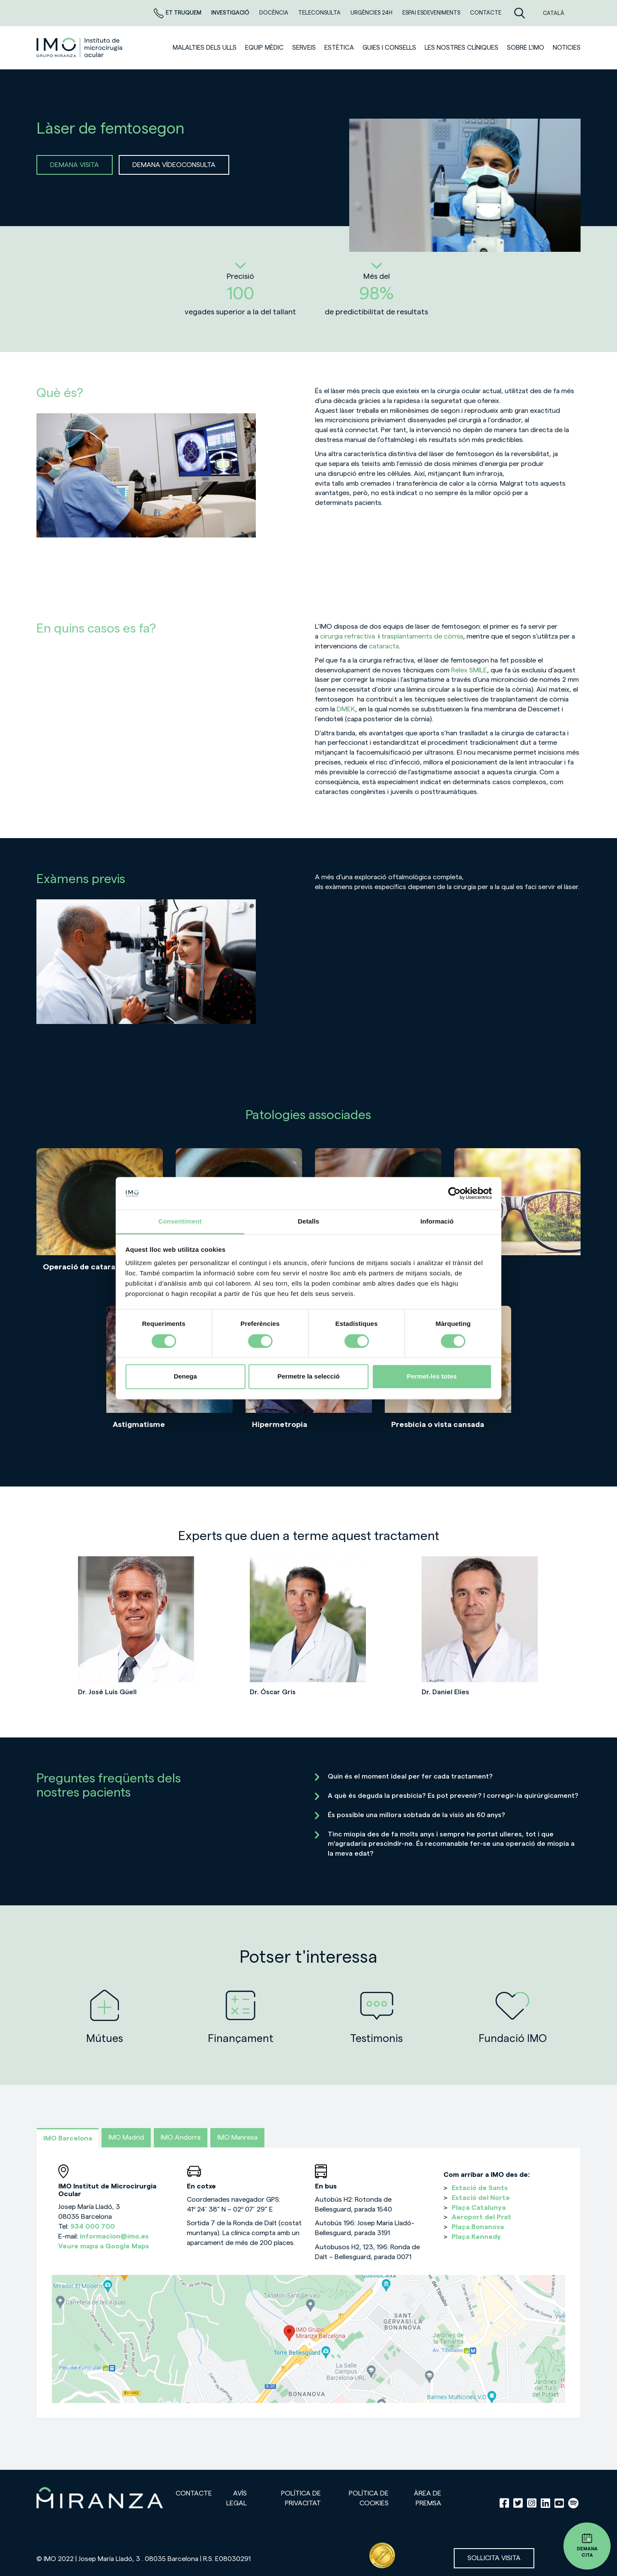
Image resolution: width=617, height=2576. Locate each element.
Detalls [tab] (308, 1221)
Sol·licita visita (494, 2558)
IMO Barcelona (67, 2138)
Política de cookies (369, 2498)
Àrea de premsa (427, 2498)
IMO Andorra (181, 2137)
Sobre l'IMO (525, 48)
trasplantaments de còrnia (422, 636)
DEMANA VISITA (74, 164)
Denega (185, 1376)
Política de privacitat (301, 2498)
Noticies (567, 48)
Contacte (485, 12)
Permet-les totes (432, 1376)
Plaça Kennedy (476, 2236)
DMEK (345, 709)
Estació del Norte (481, 2197)
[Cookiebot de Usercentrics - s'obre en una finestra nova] (454, 1193)
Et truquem (178, 12)
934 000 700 (92, 2226)
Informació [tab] (437, 1221)
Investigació (231, 12)
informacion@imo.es (114, 2236)
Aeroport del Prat (481, 2217)
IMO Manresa (237, 2137)
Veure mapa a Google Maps (103, 2246)
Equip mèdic (264, 48)
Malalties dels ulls (205, 48)
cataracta (384, 646)
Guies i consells (389, 48)
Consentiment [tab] (179, 1221)
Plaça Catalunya (479, 2207)
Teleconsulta (320, 12)
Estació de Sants (480, 2188)
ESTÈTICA (339, 48)
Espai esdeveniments (431, 12)
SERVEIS (304, 48)
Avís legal (236, 2498)
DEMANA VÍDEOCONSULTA (174, 164)
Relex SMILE (469, 670)
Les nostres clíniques (461, 48)
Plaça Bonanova (478, 2227)
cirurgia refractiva (347, 636)
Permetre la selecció (308, 1376)
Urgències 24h (372, 12)
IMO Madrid (126, 2137)
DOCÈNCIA (274, 12)
